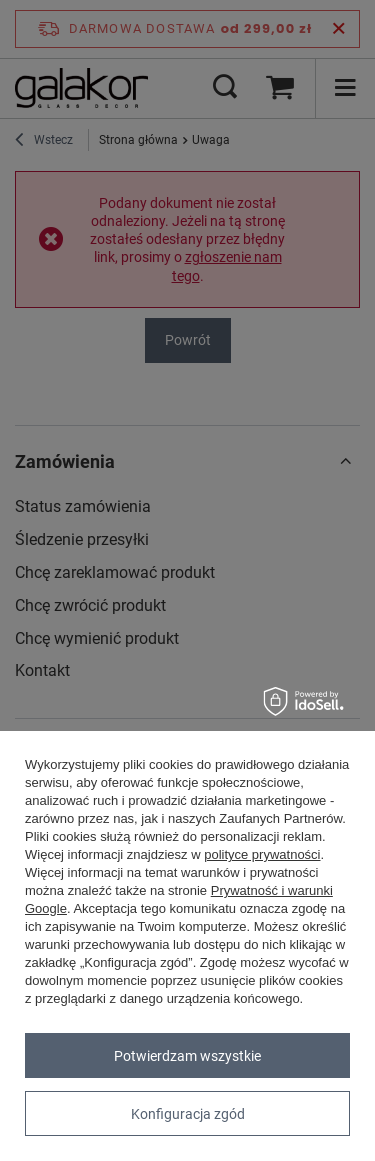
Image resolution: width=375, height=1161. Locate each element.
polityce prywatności (262, 854)
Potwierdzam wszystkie (187, 1056)
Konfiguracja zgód (188, 1114)
